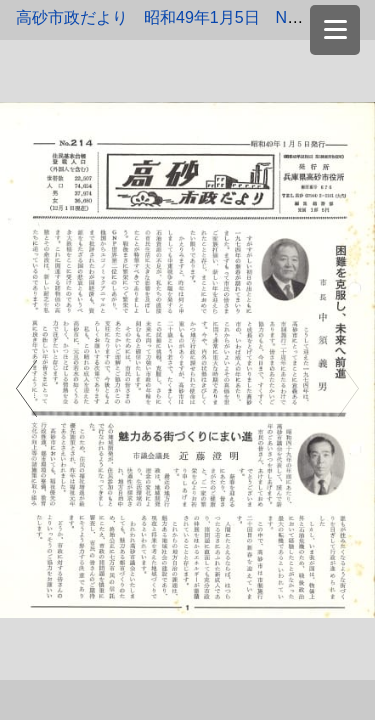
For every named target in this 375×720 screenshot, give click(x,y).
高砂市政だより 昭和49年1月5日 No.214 (171, 17)
